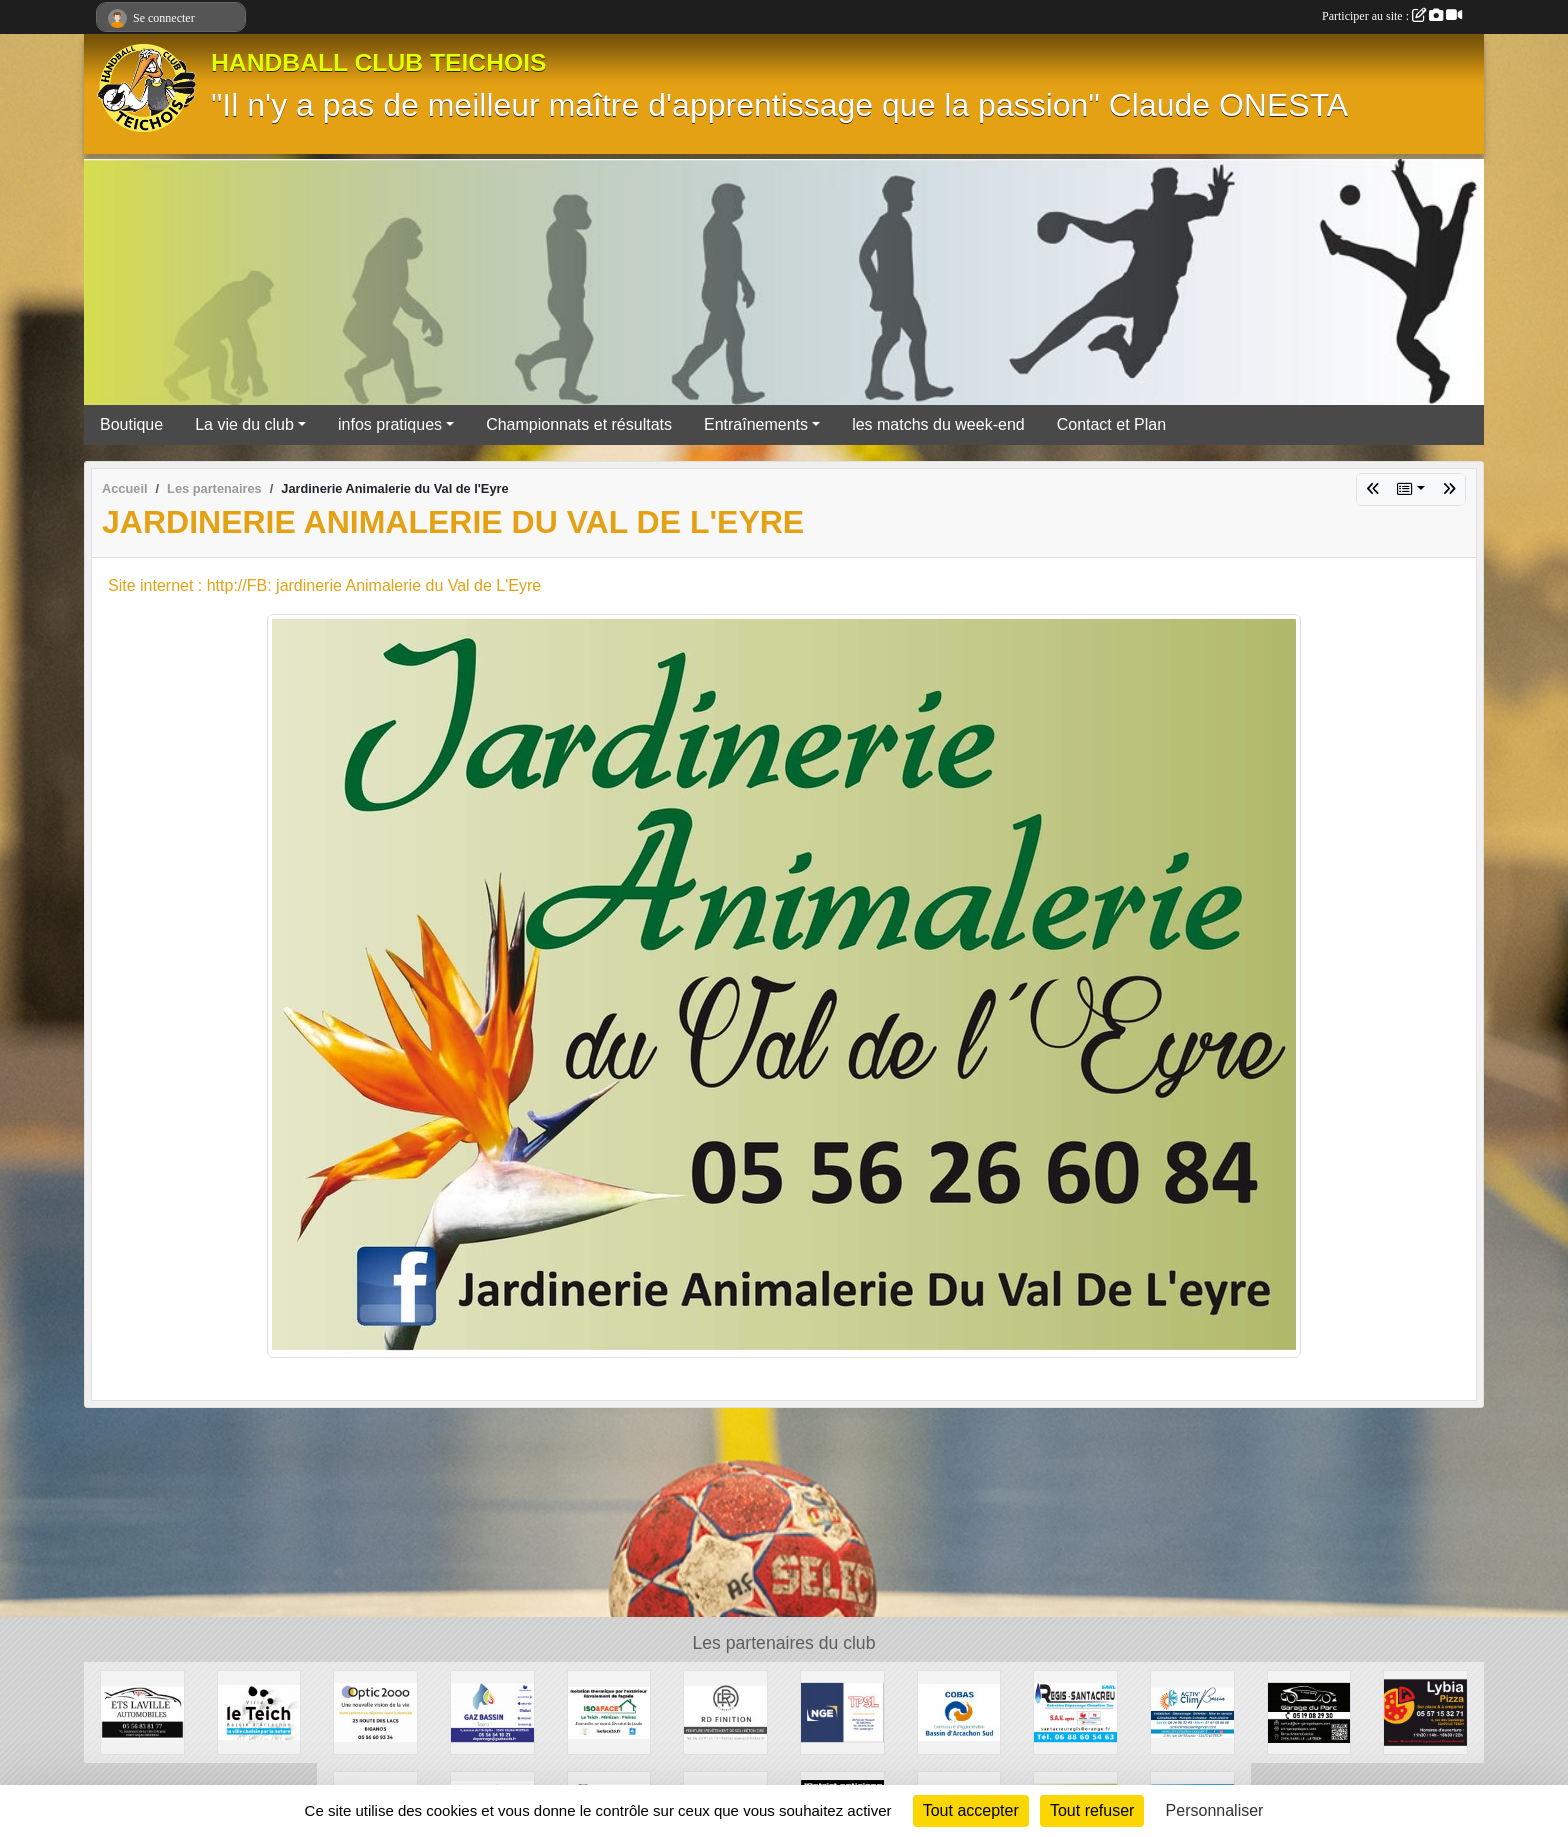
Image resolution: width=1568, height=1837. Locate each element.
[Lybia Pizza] (1425, 1711)
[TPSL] (842, 1711)
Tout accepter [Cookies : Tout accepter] (971, 1810)
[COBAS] (959, 1711)
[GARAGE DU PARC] (1309, 1711)
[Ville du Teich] (259, 1711)
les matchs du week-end (938, 424)
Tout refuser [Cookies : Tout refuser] (1092, 1810)
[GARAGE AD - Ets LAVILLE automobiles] (142, 1711)
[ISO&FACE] (609, 1711)
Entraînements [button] (756, 424)
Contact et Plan (1111, 424)
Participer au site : (1392, 16)
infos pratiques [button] (390, 424)
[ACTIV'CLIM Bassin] (1192, 1711)
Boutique (131, 424)
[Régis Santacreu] (1075, 1711)
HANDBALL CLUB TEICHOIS (379, 62)
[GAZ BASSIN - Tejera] (492, 1711)
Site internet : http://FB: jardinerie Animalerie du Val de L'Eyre (324, 585)
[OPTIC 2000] (375, 1711)
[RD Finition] (725, 1711)
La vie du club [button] (244, 424)
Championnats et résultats (579, 424)
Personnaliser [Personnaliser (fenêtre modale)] (1215, 1810)
